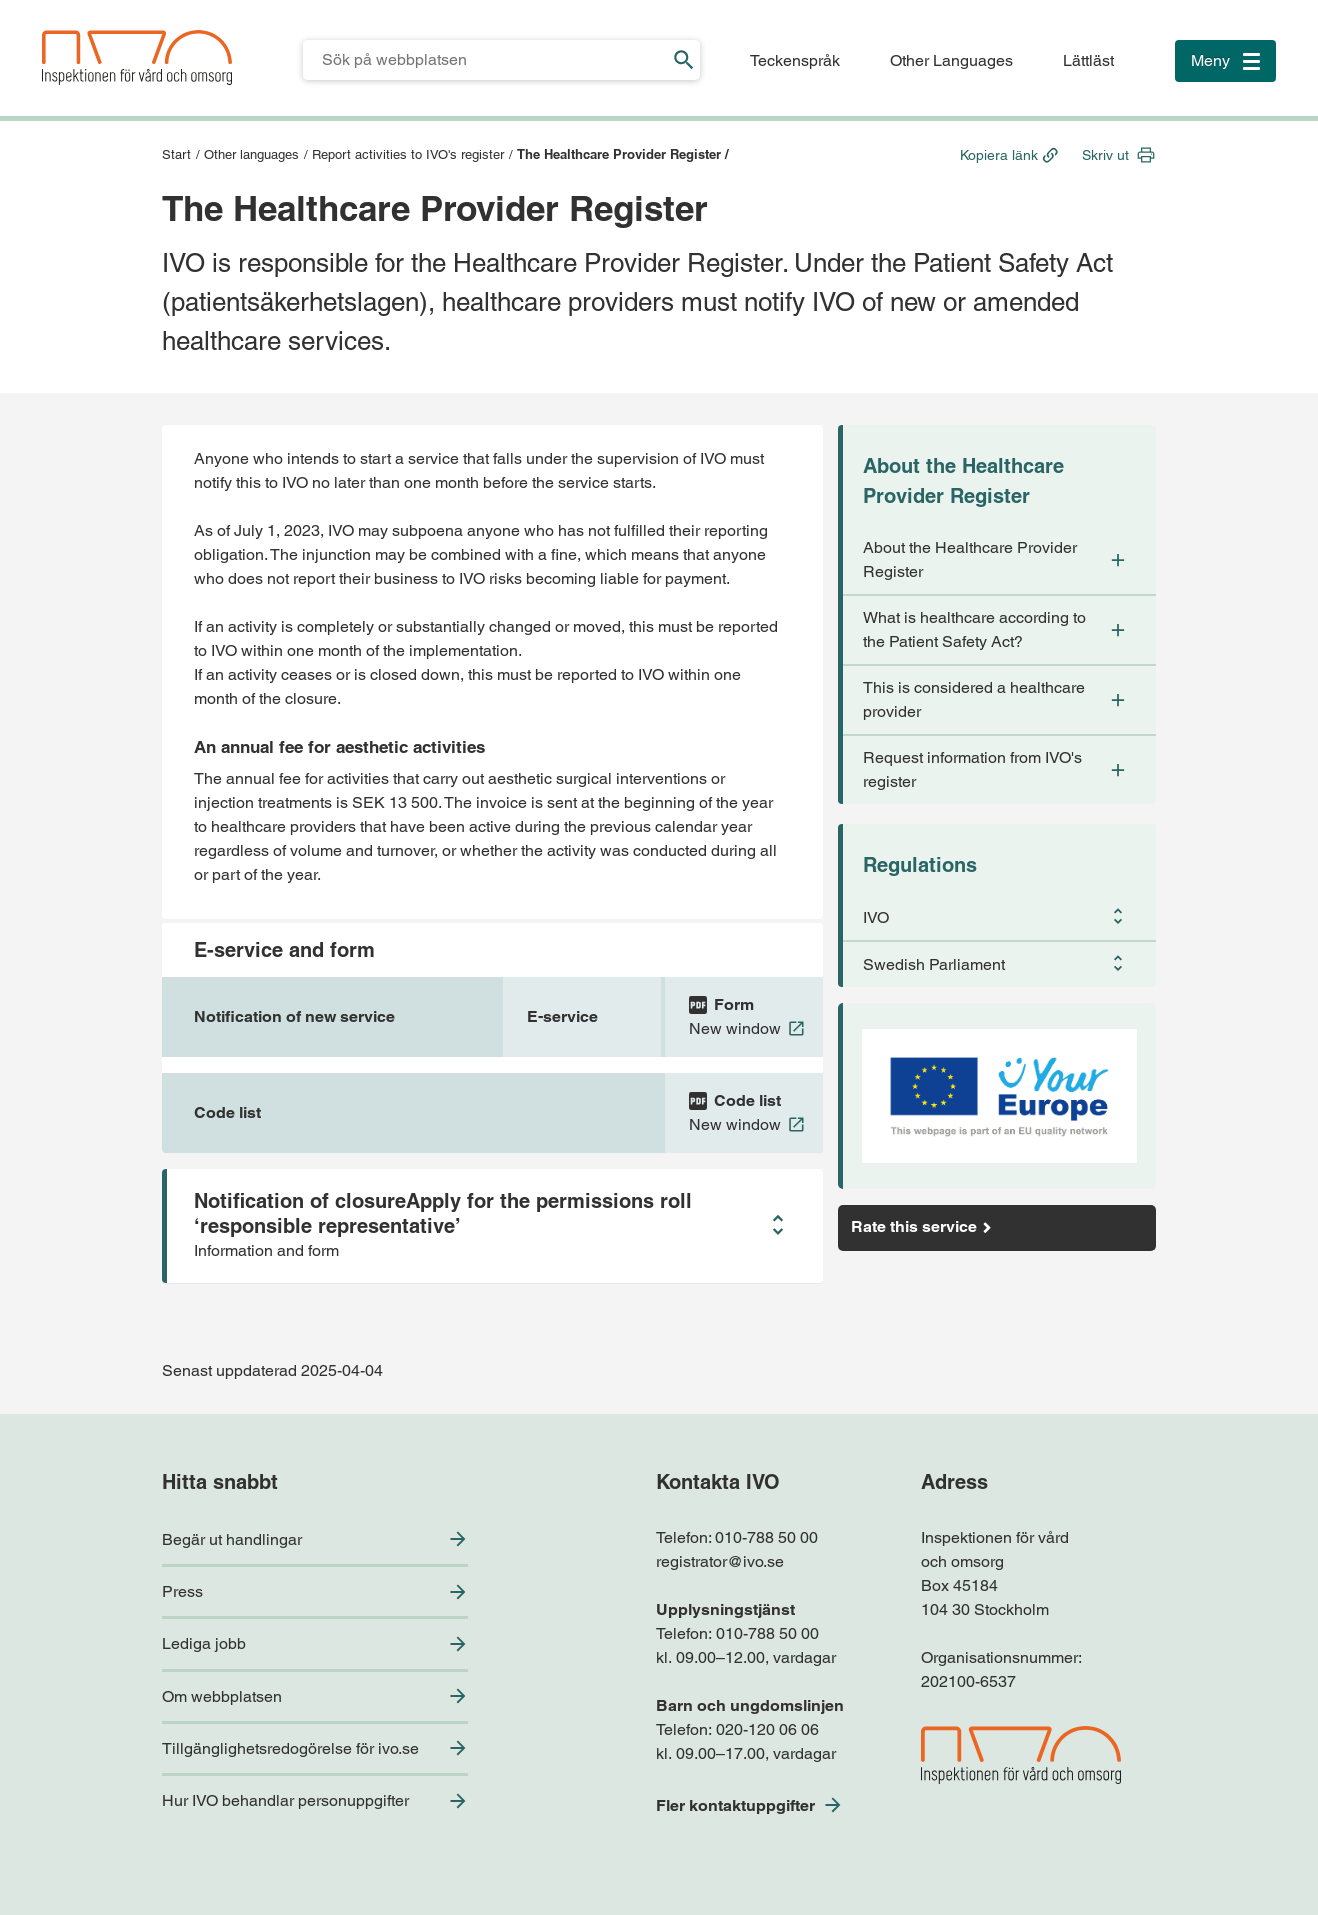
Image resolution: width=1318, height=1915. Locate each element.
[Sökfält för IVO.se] (485, 60)
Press (182, 1591)
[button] (492, 1226)
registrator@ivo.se (720, 1561)
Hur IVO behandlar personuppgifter (285, 1800)
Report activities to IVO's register (408, 154)
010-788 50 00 (766, 1537)
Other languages (251, 154)
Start (176, 154)
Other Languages (951, 60)
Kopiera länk (999, 155)
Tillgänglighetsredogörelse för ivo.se (290, 1748)
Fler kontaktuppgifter (735, 1805)
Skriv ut (1105, 155)
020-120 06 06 (767, 1729)
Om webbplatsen (222, 1696)
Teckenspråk (795, 60)
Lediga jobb (204, 1643)
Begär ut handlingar (232, 1539)
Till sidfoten (21, 0)
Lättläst (1088, 60)
